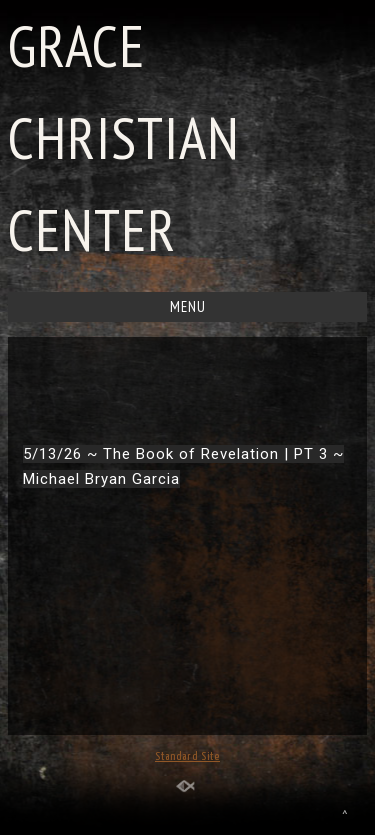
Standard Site (187, 756)
